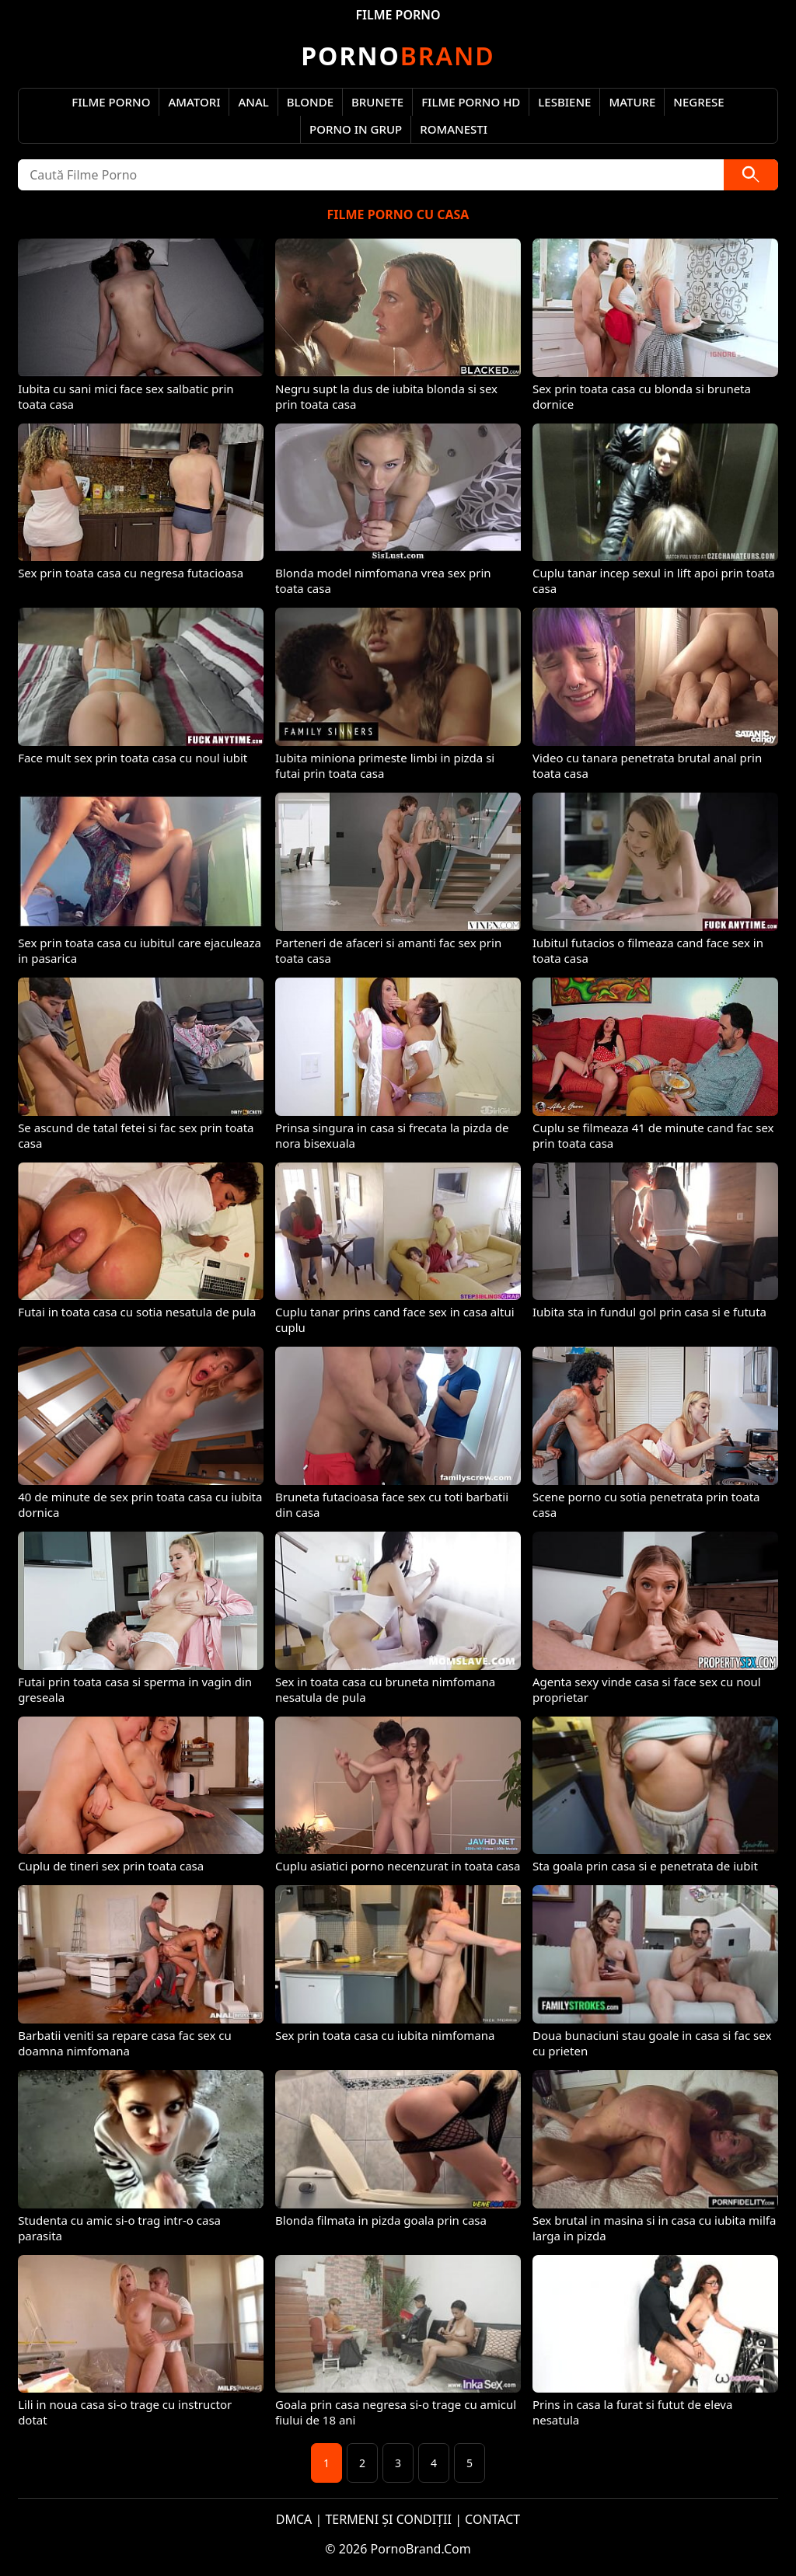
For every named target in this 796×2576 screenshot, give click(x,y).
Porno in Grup (355, 129)
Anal (253, 102)
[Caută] (751, 174)
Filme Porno (111, 102)
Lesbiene (564, 102)
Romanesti (453, 129)
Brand (397, 55)
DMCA (294, 2519)
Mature (632, 102)
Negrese (698, 102)
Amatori (194, 102)
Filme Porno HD (470, 102)
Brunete (377, 102)
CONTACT (492, 2519)
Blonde (310, 102)
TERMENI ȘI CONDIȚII (388, 2519)
